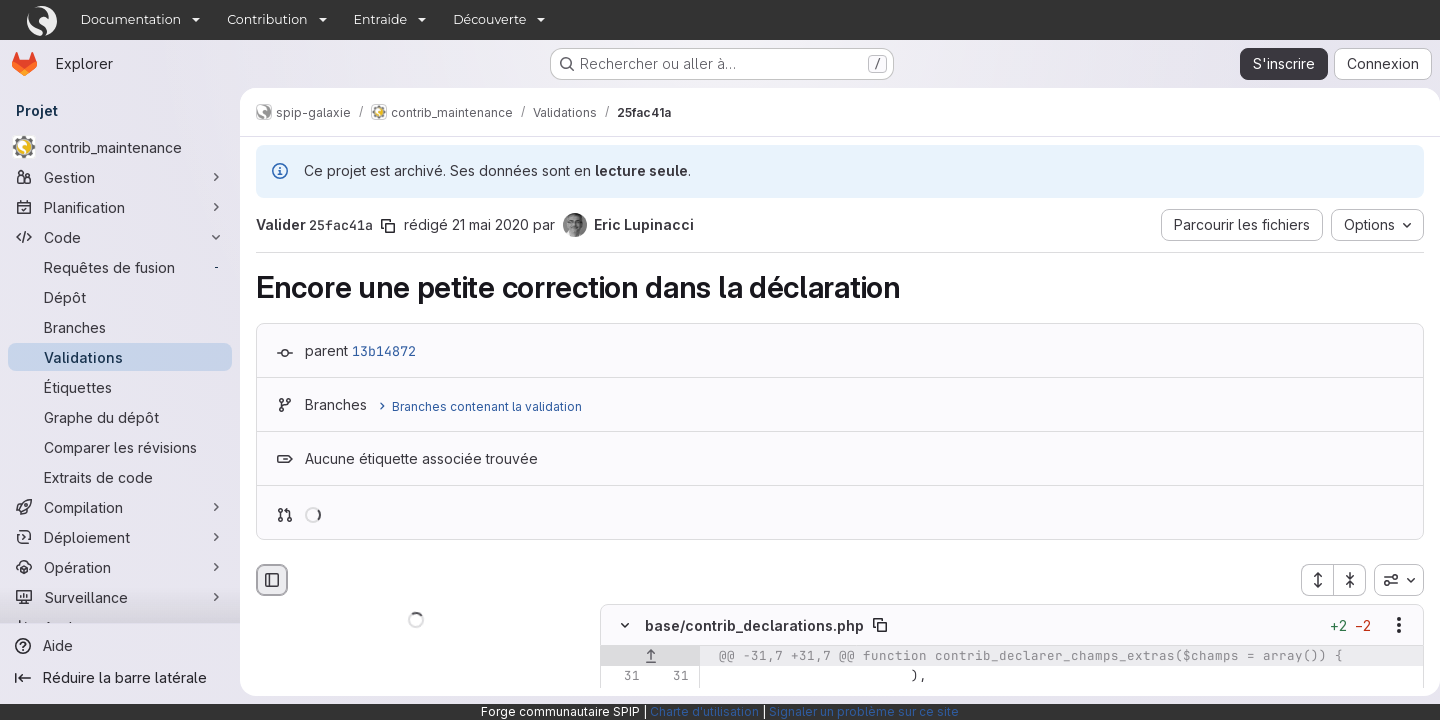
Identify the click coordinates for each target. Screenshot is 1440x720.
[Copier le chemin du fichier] (880, 626)
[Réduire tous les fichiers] (1342, 580)
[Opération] (120, 567)
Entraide (381, 19)
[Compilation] (120, 507)
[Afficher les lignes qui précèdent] (650, 657)
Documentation (131, 19)
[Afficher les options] (1391, 626)
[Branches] (120, 327)
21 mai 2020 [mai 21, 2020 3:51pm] (490, 224)
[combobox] (1391, 580)
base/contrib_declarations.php (754, 625)
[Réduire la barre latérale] (120, 678)
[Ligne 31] (623, 677)
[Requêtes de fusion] (120, 267)
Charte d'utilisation (704, 711)
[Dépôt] (120, 297)
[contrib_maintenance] (120, 147)
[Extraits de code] (120, 477)
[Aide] (120, 646)
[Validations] (120, 357)
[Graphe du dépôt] (120, 417)
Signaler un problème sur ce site (864, 711)
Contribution (267, 19)
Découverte (489, 19)
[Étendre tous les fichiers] (1309, 580)
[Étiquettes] (120, 387)
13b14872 (384, 351)
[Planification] (120, 207)
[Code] (120, 237)
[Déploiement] (120, 537)
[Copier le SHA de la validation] (388, 226)
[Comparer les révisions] (120, 447)
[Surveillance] (120, 597)
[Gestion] (120, 177)
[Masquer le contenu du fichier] (625, 626)
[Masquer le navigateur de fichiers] (272, 580)
